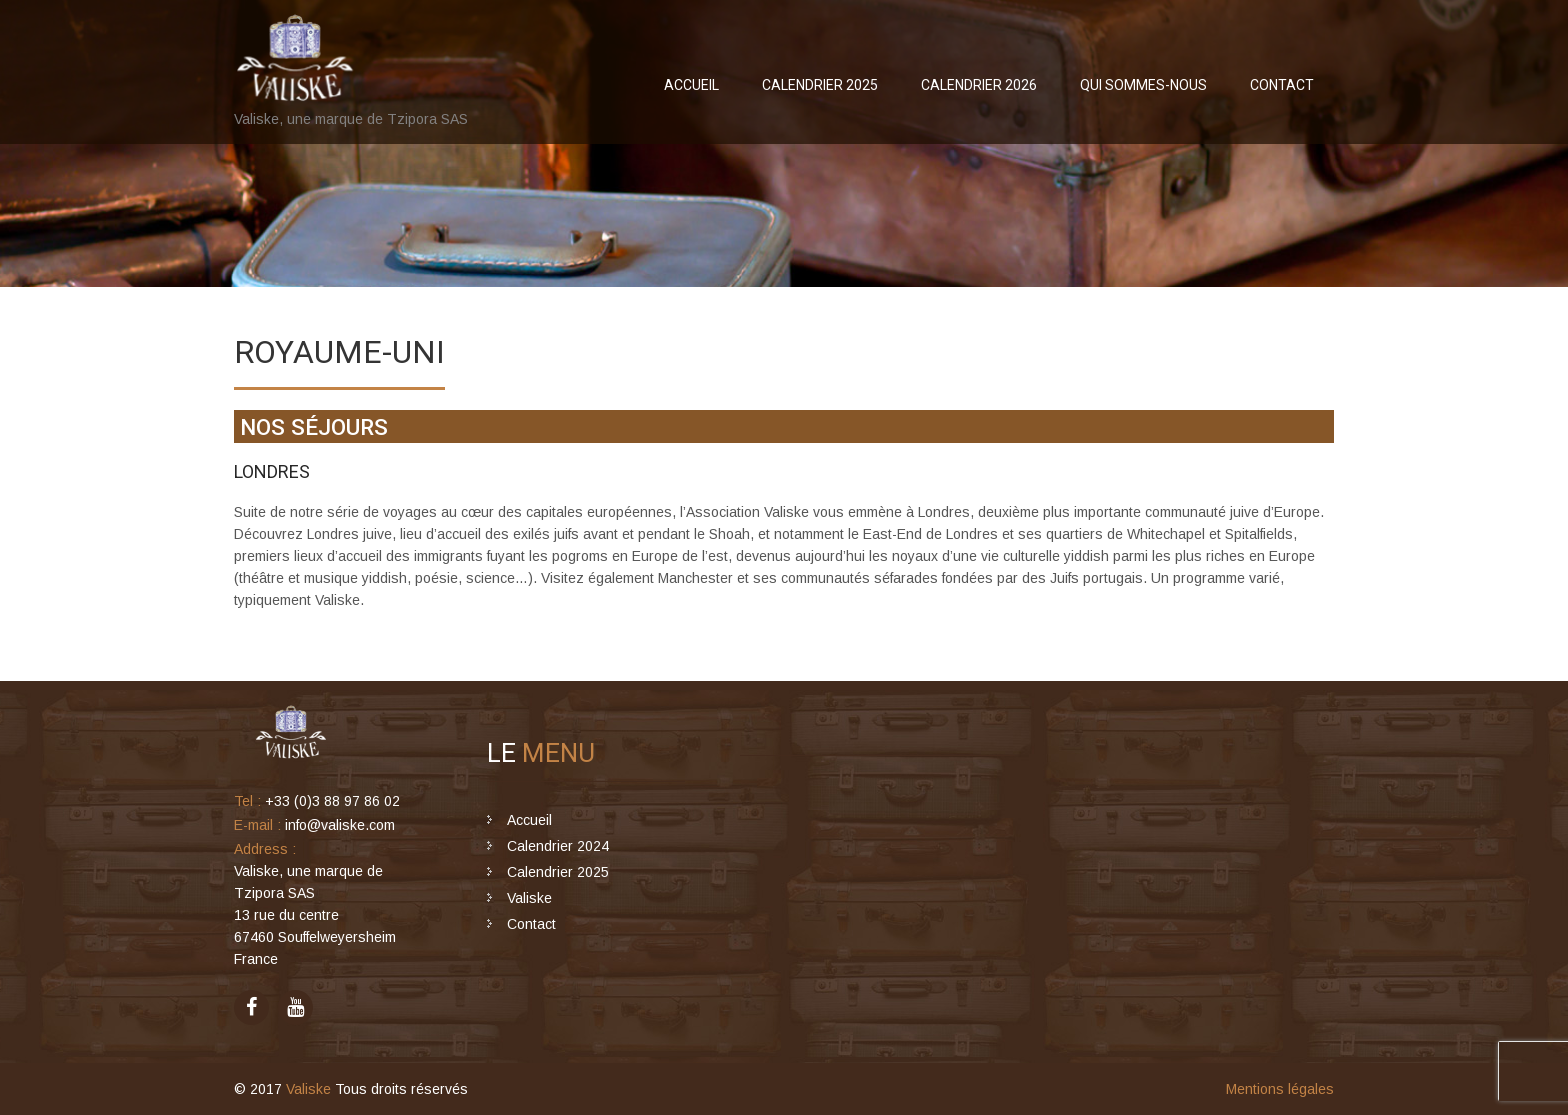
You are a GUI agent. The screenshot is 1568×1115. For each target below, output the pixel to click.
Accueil (691, 85)
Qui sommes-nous (1143, 85)
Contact (1282, 85)
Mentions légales (1280, 1089)
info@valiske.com (340, 825)
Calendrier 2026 (979, 85)
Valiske (529, 898)
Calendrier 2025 (820, 85)
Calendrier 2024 (558, 846)
